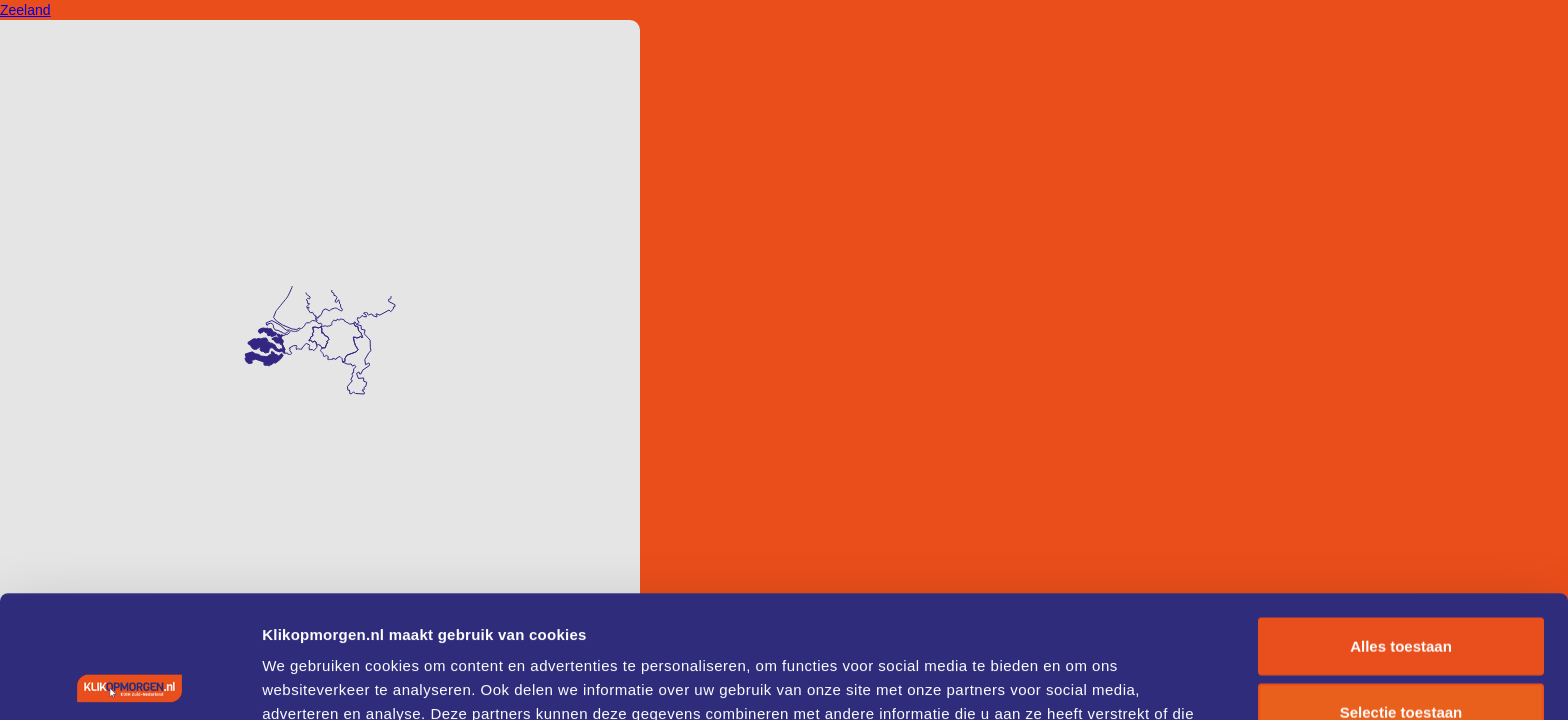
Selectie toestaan (1401, 589)
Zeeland (25, 10)
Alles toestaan (1401, 523)
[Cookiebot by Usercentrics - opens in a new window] (129, 681)
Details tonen (1080, 680)
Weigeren (1400, 654)
